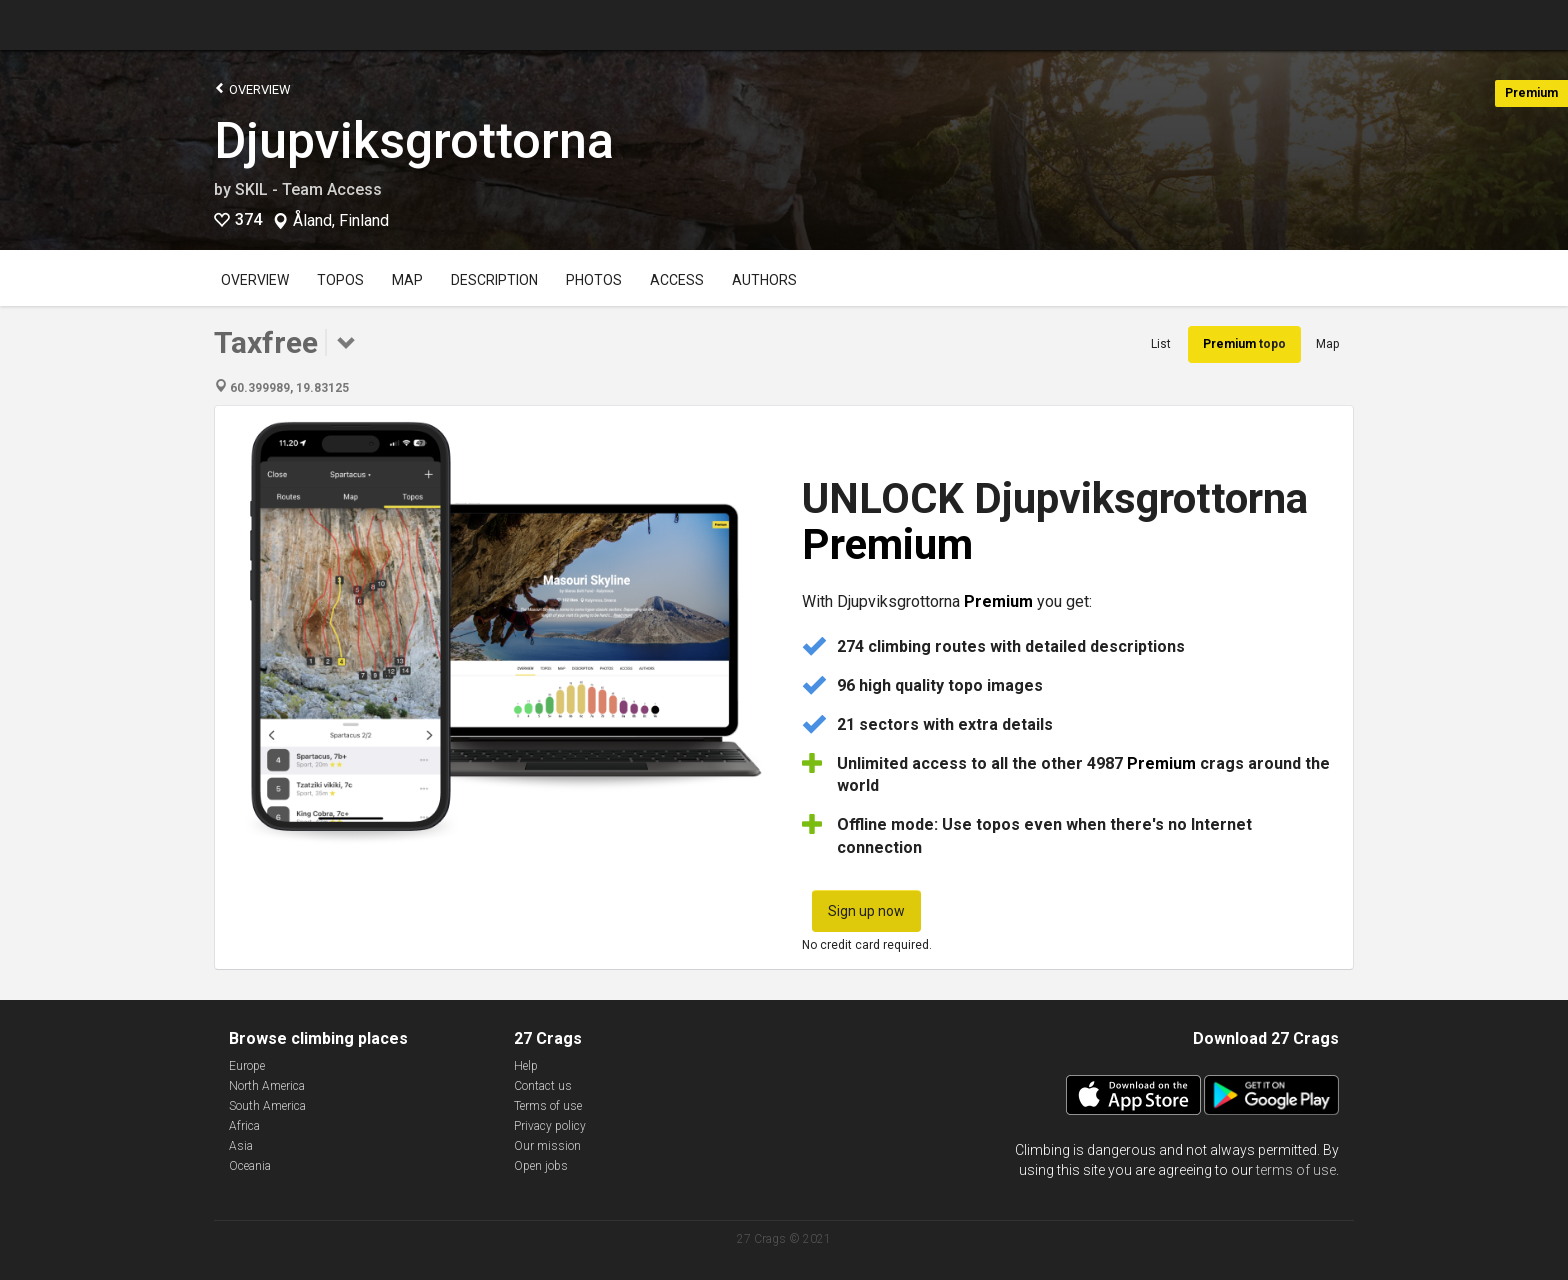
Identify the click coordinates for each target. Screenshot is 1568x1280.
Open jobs (541, 1166)
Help (526, 1066)
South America (267, 1106)
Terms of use (548, 1106)
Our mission (547, 1146)
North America (267, 1086)
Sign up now (866, 911)
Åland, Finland (341, 221)
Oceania (250, 1166)
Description (494, 280)
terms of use (1296, 1170)
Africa (244, 1126)
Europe (247, 1066)
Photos (594, 280)
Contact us (543, 1086)
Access (677, 280)
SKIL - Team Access (308, 189)
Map (407, 280)
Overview (252, 88)
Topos (340, 280)
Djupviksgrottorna (414, 141)
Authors (764, 280)
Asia (241, 1146)
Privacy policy (550, 1126)
